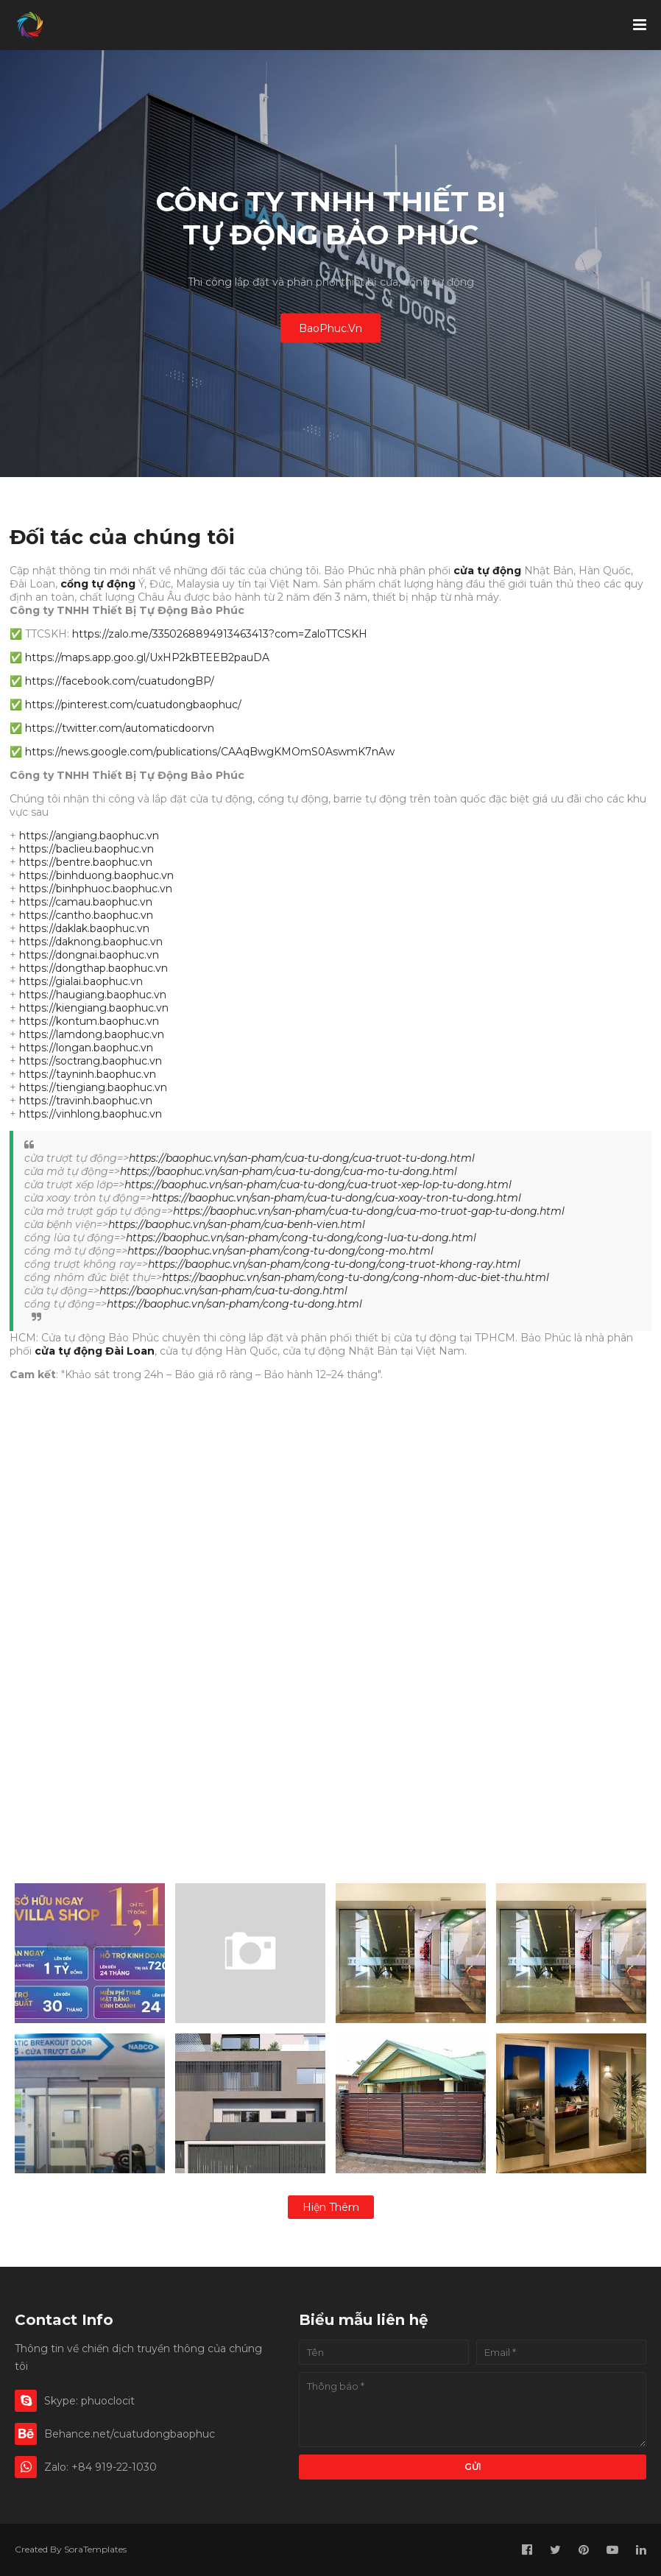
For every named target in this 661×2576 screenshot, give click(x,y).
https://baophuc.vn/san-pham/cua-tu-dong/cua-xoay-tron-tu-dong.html (336, 1197)
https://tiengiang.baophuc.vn (93, 1087)
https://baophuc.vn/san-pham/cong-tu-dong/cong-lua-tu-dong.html (301, 1237)
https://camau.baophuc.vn (85, 901)
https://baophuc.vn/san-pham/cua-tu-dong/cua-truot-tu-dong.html (302, 1158)
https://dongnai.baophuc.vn (89, 954)
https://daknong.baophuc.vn (91, 941)
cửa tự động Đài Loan (95, 1351)
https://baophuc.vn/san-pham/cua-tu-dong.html (223, 1290)
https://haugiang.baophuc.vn (92, 994)
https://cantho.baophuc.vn (86, 915)
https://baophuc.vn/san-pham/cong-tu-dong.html (234, 1303)
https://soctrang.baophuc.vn (90, 1061)
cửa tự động (487, 570)
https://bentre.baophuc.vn (85, 862)
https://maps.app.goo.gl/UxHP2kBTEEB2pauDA (147, 657)
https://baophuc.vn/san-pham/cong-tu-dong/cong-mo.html (280, 1250)
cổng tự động (97, 583)
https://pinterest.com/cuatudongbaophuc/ (133, 704)
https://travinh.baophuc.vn (85, 1100)
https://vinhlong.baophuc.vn (90, 1114)
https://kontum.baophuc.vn (89, 1021)
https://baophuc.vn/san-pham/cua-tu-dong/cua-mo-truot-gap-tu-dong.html (369, 1211)
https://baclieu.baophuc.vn (86, 848)
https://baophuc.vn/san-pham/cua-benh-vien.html (236, 1224)
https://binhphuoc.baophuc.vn (95, 888)
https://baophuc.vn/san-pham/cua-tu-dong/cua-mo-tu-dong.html (288, 1171)
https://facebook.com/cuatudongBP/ (119, 681)
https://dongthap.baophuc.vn (93, 968)
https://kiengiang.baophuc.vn (94, 1007)
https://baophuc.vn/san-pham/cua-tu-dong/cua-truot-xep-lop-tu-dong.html (318, 1184)
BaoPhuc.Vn (330, 328)
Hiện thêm (331, 2207)
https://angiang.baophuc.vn (89, 835)
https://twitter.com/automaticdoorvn (119, 728)
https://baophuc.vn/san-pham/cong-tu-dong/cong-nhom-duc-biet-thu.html (355, 1277)
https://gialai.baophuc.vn (81, 981)
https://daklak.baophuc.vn (84, 928)
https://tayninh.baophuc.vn (87, 1074)
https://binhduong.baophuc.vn (96, 875)
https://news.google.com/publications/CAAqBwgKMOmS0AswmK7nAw (210, 751)
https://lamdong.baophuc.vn (91, 1034)
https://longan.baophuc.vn (86, 1047)
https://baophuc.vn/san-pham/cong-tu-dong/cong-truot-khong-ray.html (334, 1264)
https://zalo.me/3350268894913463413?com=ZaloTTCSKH (219, 634)
